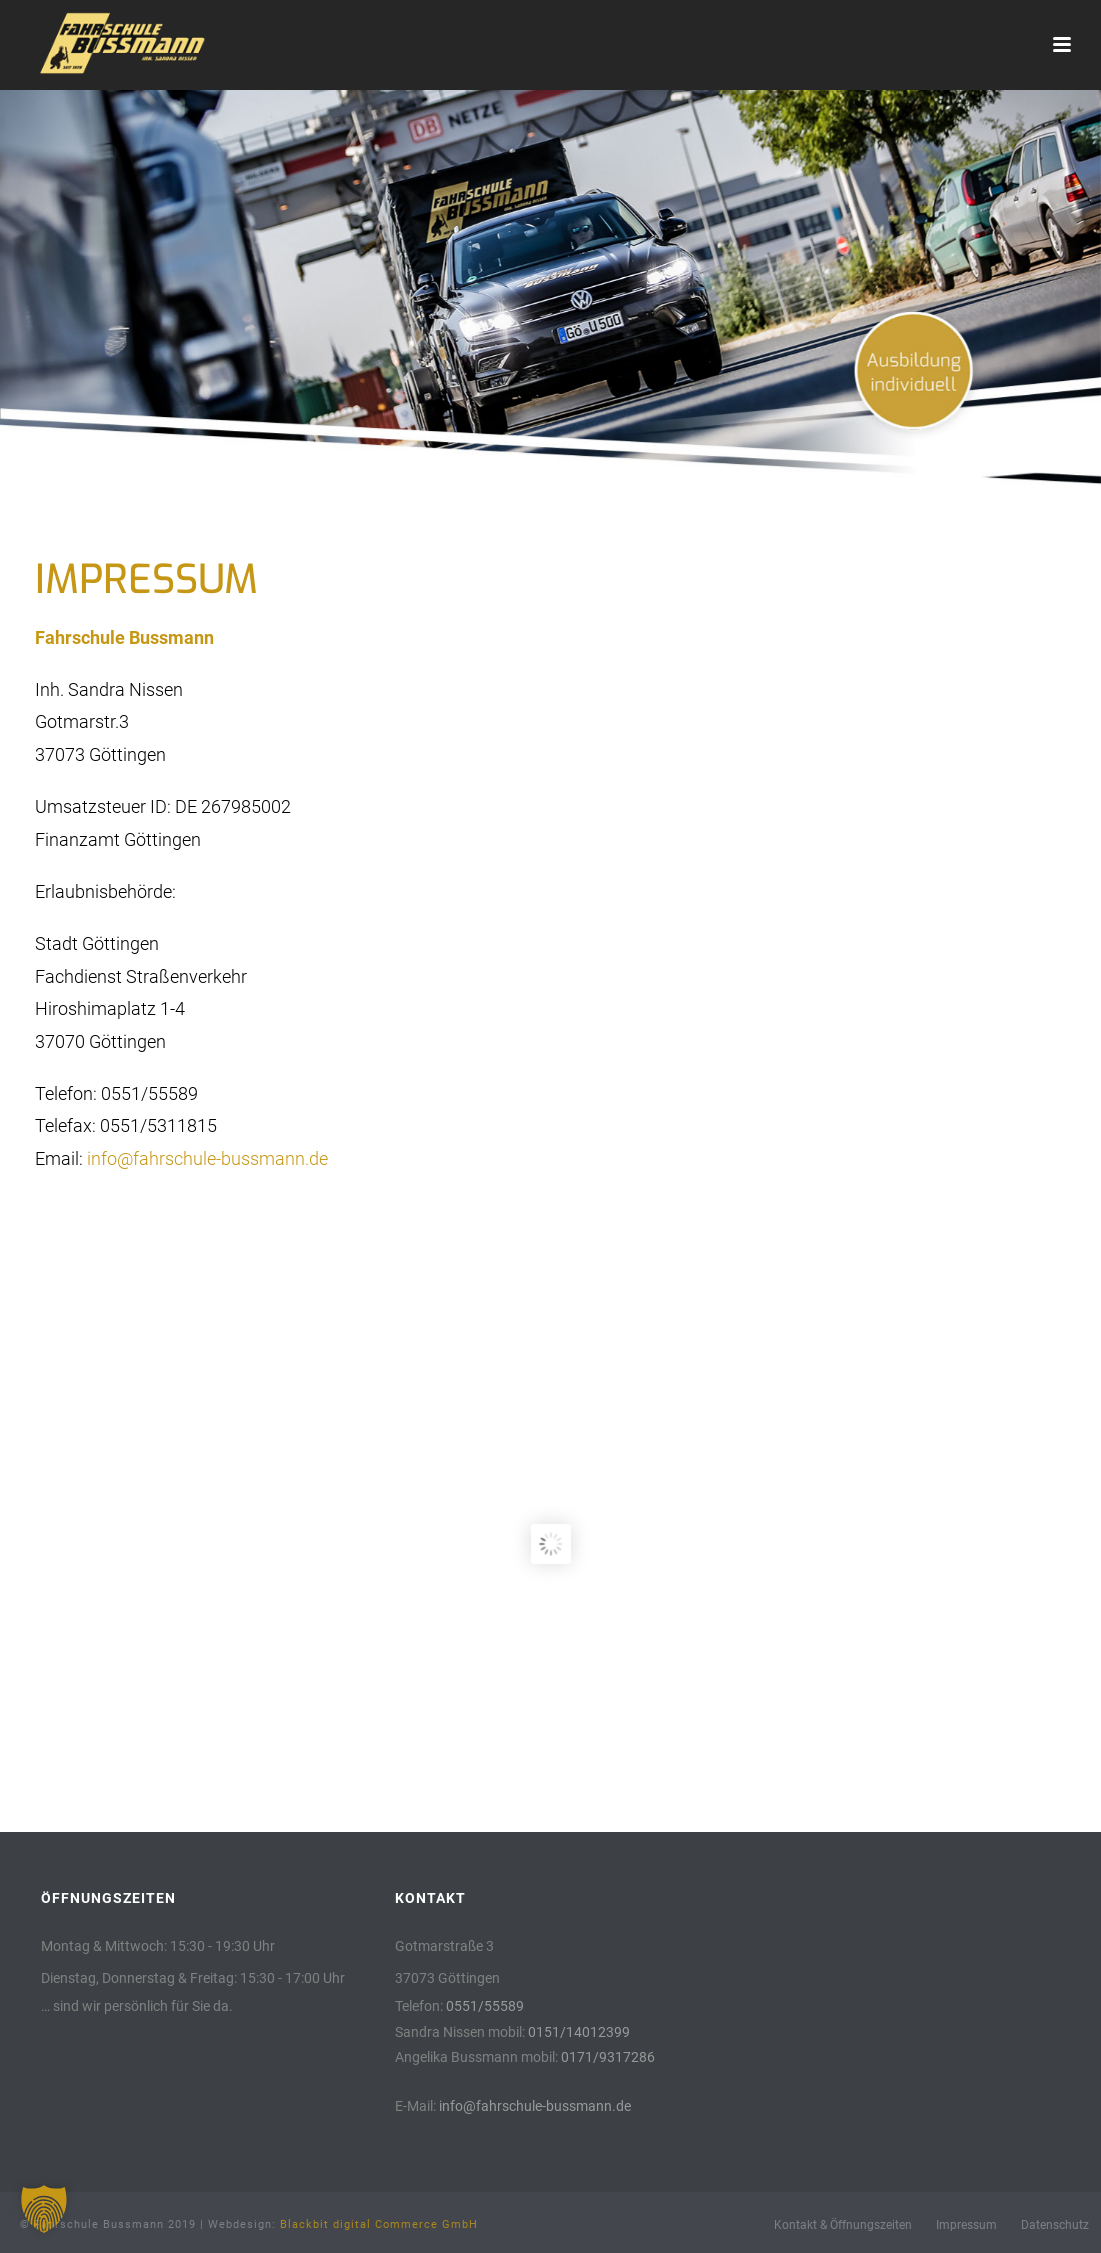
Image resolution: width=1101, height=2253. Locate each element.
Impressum (966, 2225)
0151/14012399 (579, 2032)
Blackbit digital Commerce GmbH (379, 2224)
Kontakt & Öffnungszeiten (843, 2225)
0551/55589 (485, 2006)
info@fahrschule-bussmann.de (207, 1158)
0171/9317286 (608, 2057)
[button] (44, 2209)
